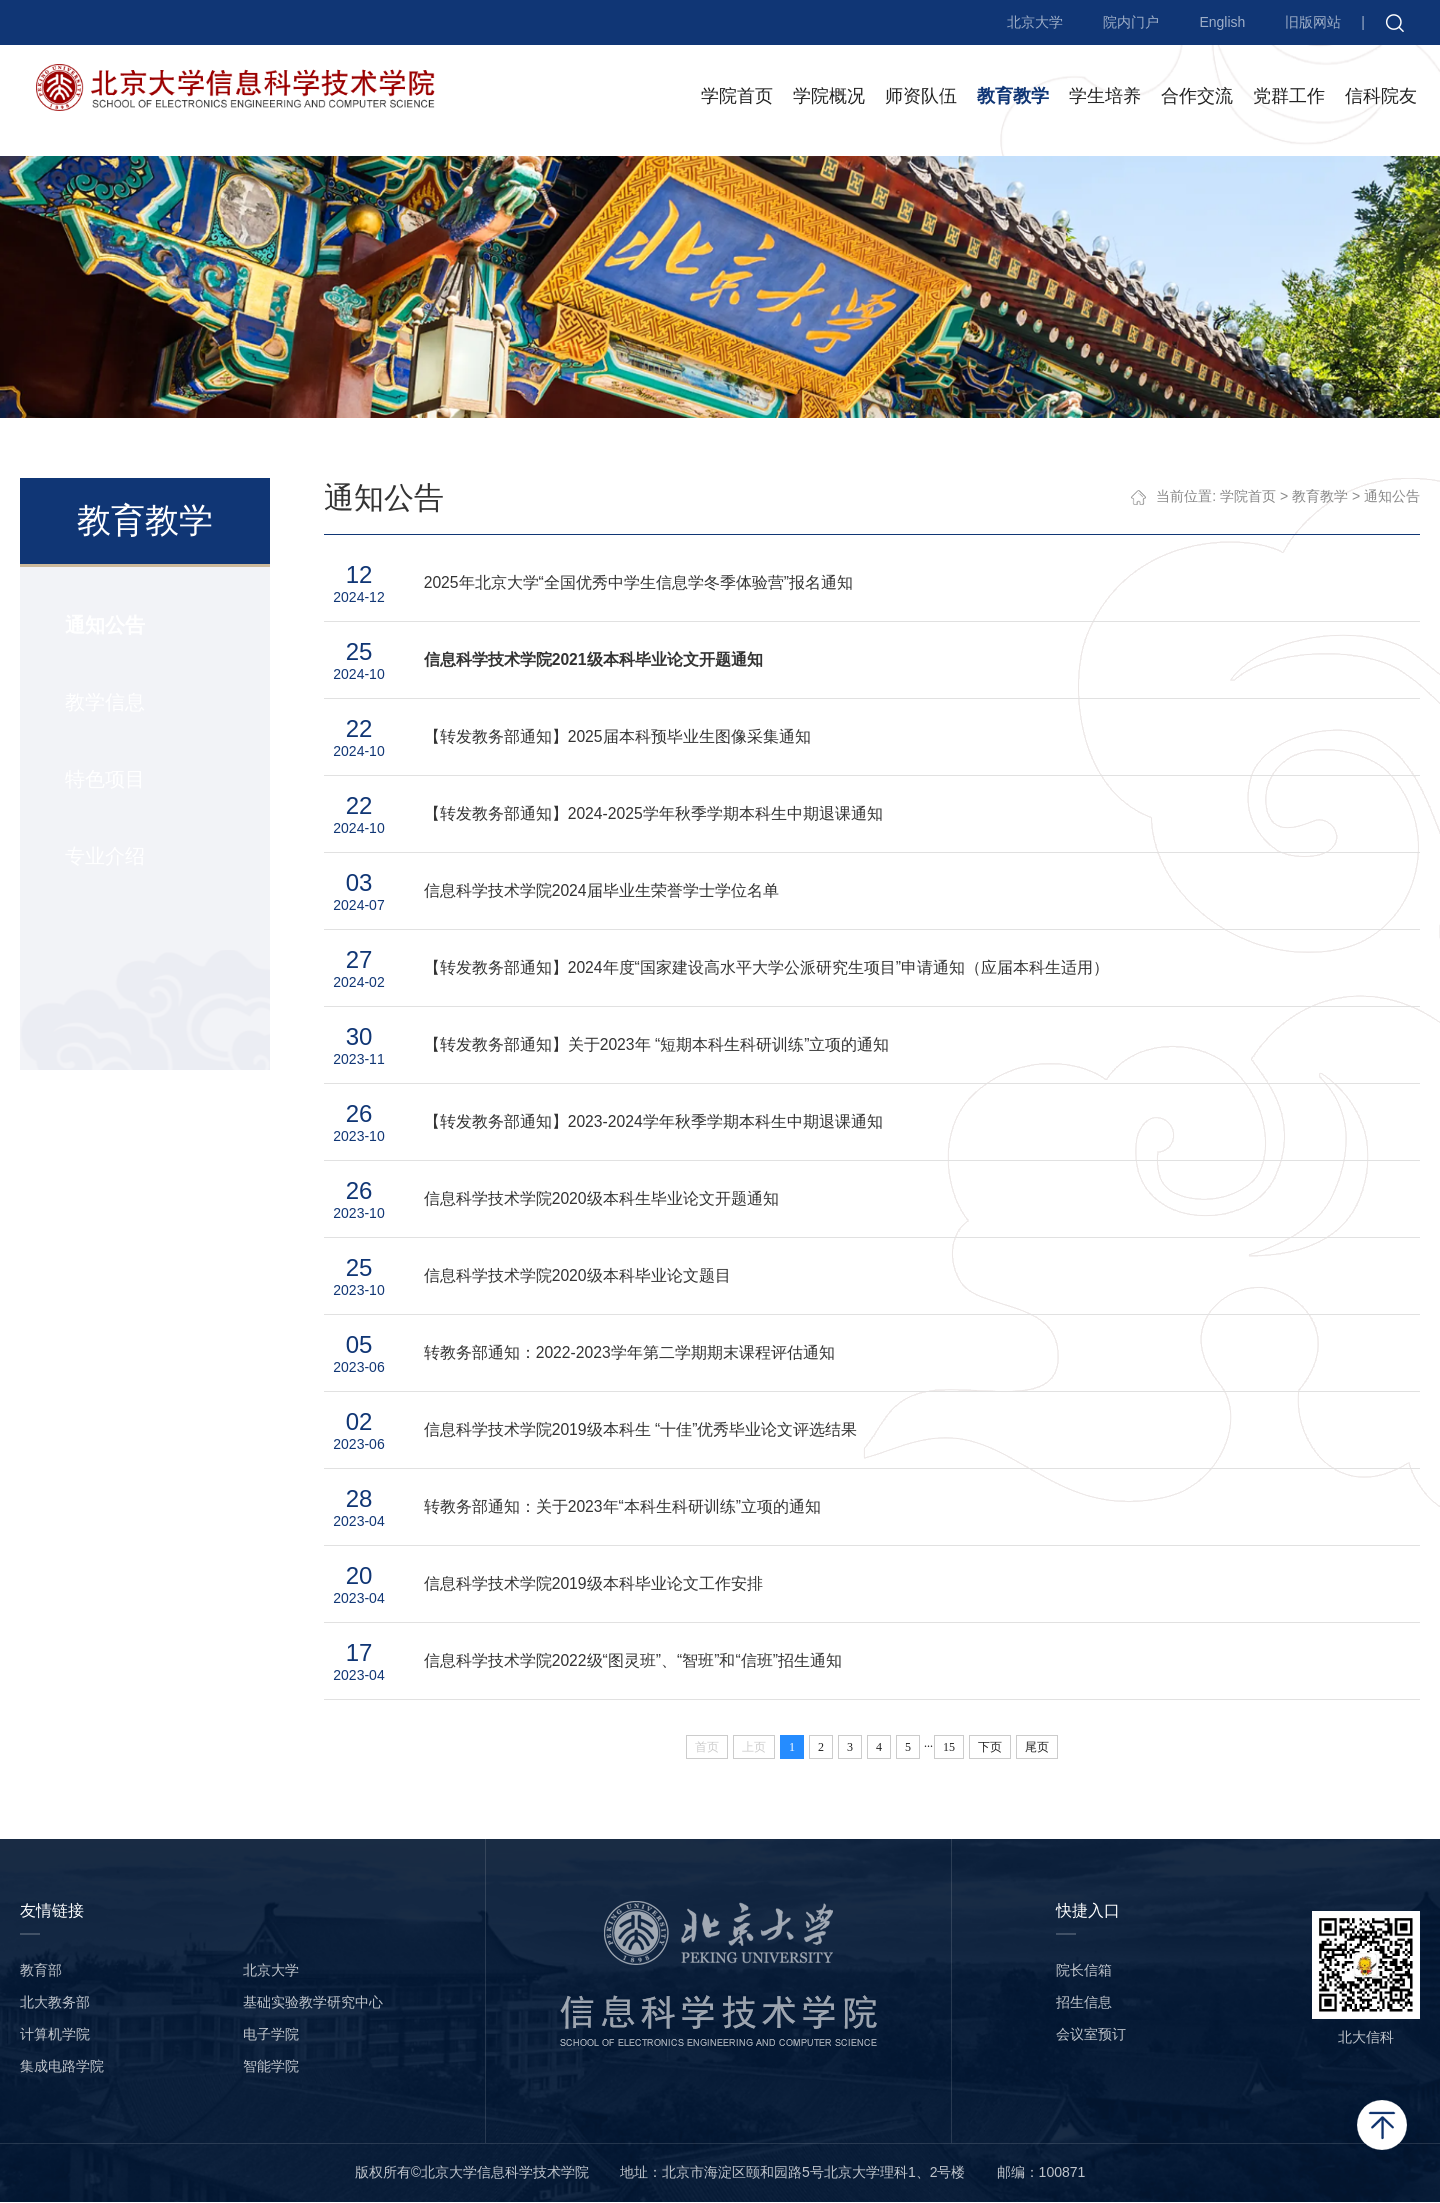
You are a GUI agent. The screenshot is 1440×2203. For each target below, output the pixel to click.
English (1222, 22)
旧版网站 (1313, 22)
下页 (991, 1748)
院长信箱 (1084, 1971)
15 (950, 1748)
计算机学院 (55, 2035)
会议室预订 (1091, 2035)
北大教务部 (55, 2003)
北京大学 (1035, 22)
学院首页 (737, 99)
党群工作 (1289, 99)
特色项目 (104, 780)
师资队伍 (921, 99)
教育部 (41, 1971)
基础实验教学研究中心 (313, 2003)
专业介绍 (104, 857)
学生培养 (1105, 99)
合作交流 (1197, 99)
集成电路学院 (62, 2067)
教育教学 (1013, 99)
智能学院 (271, 2067)
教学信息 (104, 703)
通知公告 (104, 626)
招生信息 (1084, 2003)
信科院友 (1381, 99)
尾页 (1038, 1748)
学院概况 (829, 99)
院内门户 (1131, 22)
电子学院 (271, 2035)
